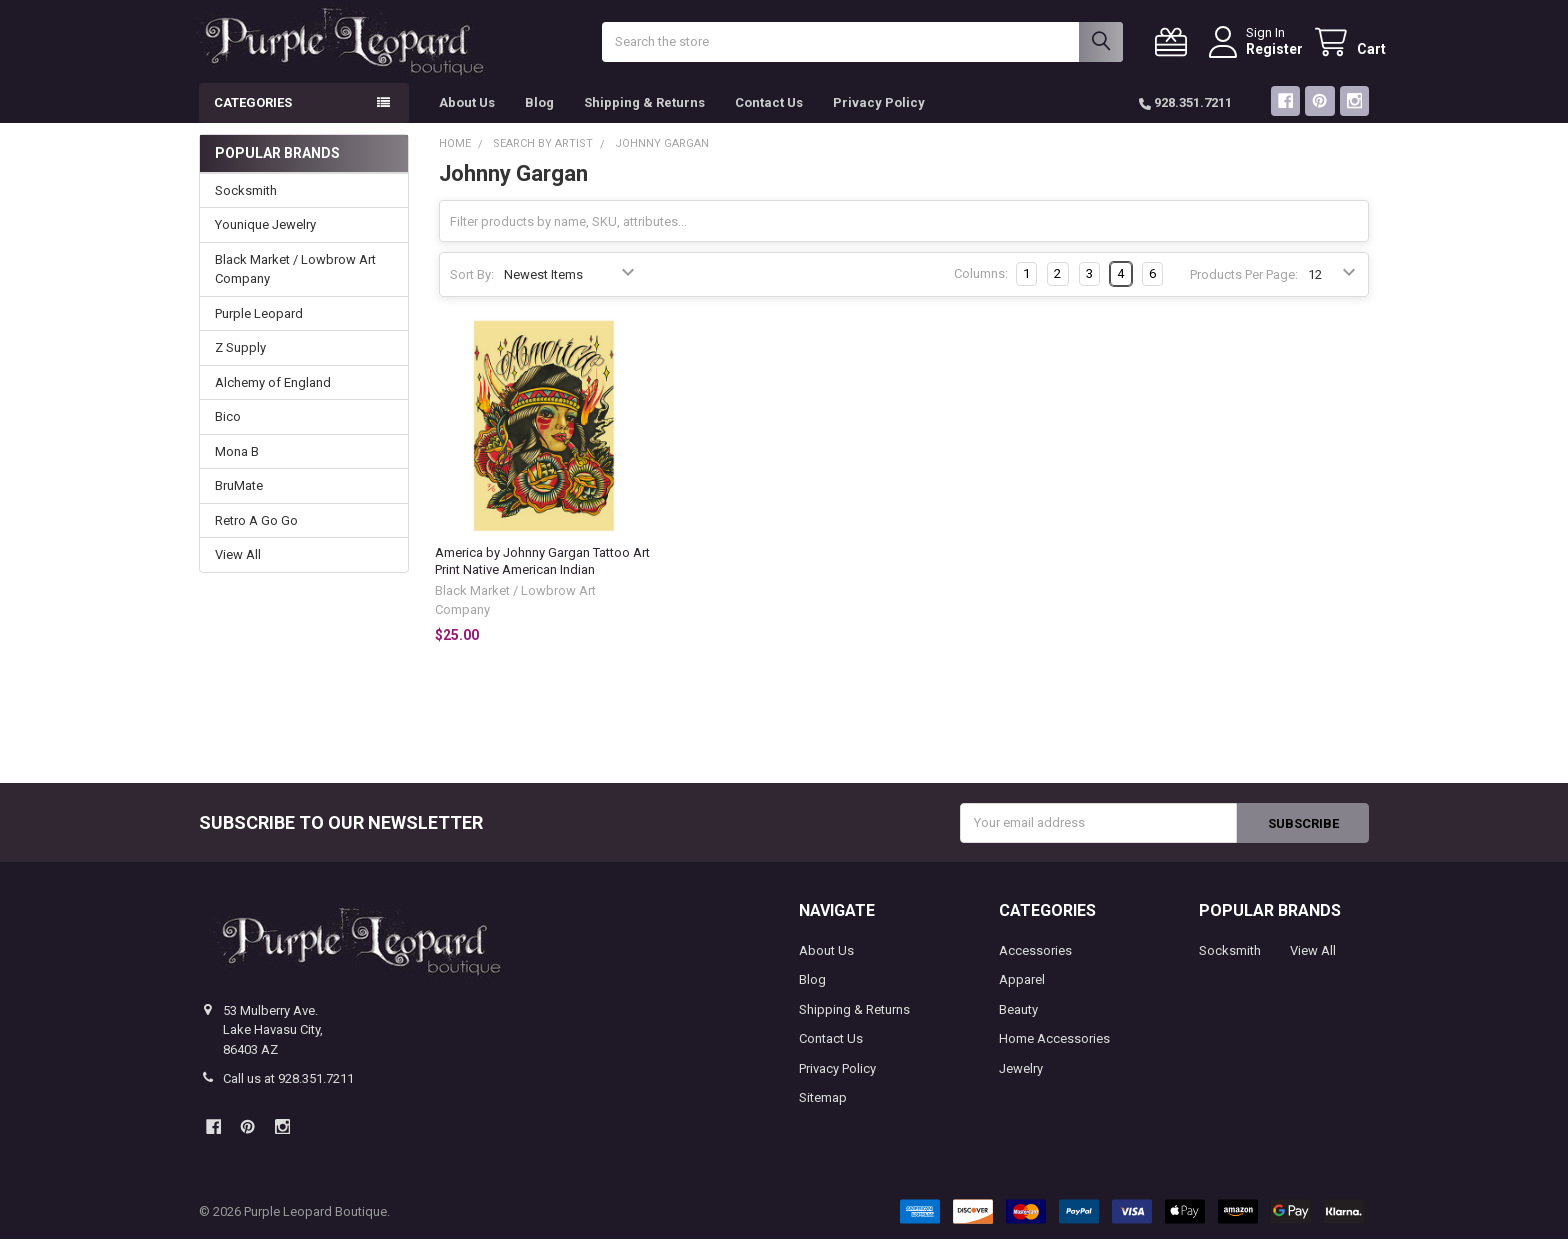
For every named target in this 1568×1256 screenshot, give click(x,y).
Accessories (1035, 967)
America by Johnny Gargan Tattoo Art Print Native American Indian (542, 577)
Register (1257, 57)
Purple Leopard (259, 330)
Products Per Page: (1244, 290)
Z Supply (240, 364)
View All (238, 571)
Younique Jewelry (265, 241)
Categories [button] (253, 119)
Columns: (981, 290)
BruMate (239, 502)
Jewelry (1021, 1085)
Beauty (1018, 1026)
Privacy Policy (879, 119)
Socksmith (246, 207)
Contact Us (769, 119)
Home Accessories (1054, 1055)
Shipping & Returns (644, 119)
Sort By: (472, 290)
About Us (467, 119)
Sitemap (823, 1114)
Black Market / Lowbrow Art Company (295, 286)
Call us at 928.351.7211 (288, 1095)
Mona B (237, 468)
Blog (539, 119)
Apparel (1022, 996)
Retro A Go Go (256, 537)
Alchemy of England (273, 399)
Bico (228, 433)
